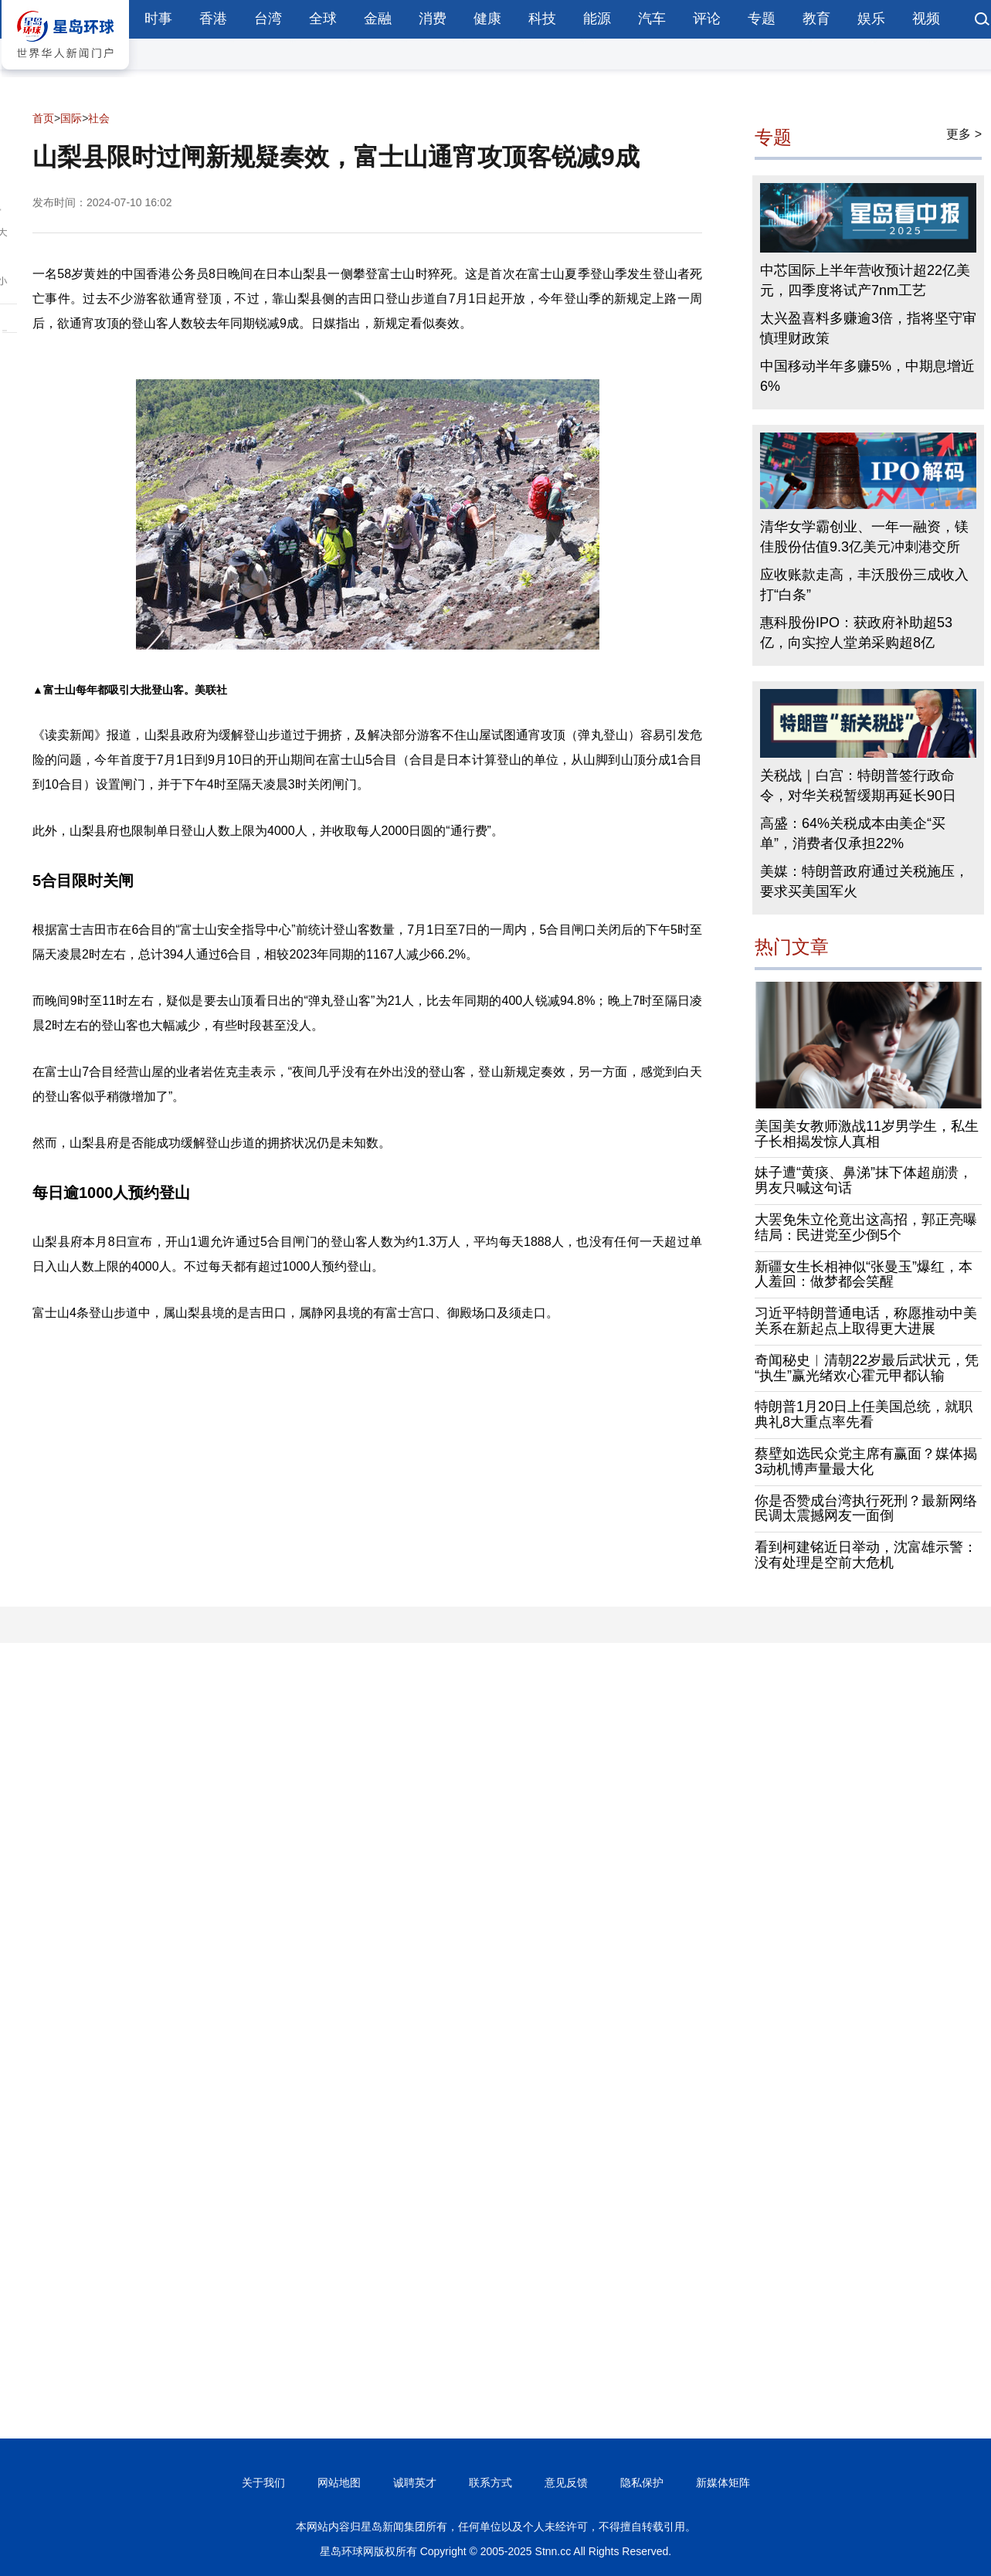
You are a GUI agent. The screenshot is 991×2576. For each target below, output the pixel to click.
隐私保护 (641, 2482)
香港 (213, 18)
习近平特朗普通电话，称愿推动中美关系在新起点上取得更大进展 (866, 1320)
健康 (487, 18)
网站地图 (339, 2482)
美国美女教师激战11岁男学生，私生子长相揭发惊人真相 (867, 1133)
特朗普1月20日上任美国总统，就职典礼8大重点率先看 (863, 1414)
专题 (761, 18)
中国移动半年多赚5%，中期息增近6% (867, 376)
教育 (816, 18)
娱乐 (871, 18)
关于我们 (263, 2482)
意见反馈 (566, 2482)
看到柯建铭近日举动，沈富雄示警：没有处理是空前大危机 (866, 1554)
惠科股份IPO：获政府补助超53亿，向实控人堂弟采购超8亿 (856, 632)
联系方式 (490, 2482)
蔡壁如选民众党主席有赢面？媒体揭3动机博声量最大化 (866, 1461)
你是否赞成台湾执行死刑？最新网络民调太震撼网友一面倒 (866, 1508)
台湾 (268, 18)
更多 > (964, 134)
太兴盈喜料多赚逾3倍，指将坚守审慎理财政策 (868, 328)
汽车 (652, 18)
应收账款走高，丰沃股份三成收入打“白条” (864, 584)
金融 (378, 18)
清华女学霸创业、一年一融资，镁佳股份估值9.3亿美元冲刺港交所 (864, 537)
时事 (158, 18)
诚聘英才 (414, 2482)
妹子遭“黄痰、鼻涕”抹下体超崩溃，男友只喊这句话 (863, 1180)
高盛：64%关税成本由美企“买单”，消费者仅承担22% (852, 833)
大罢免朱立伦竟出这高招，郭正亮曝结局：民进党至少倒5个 (866, 1227)
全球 (323, 18)
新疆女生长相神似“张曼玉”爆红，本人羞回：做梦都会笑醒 (863, 1274)
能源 (597, 18)
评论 (707, 18)
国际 (71, 118)
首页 (43, 118)
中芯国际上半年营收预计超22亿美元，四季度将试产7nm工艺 (865, 280)
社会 (99, 118)
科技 (542, 18)
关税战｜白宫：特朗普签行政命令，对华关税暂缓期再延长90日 (858, 785)
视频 (926, 18)
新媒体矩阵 (723, 2482)
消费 (432, 18)
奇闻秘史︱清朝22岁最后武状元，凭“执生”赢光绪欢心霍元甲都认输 (867, 1367)
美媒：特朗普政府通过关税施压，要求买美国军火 (864, 881)
